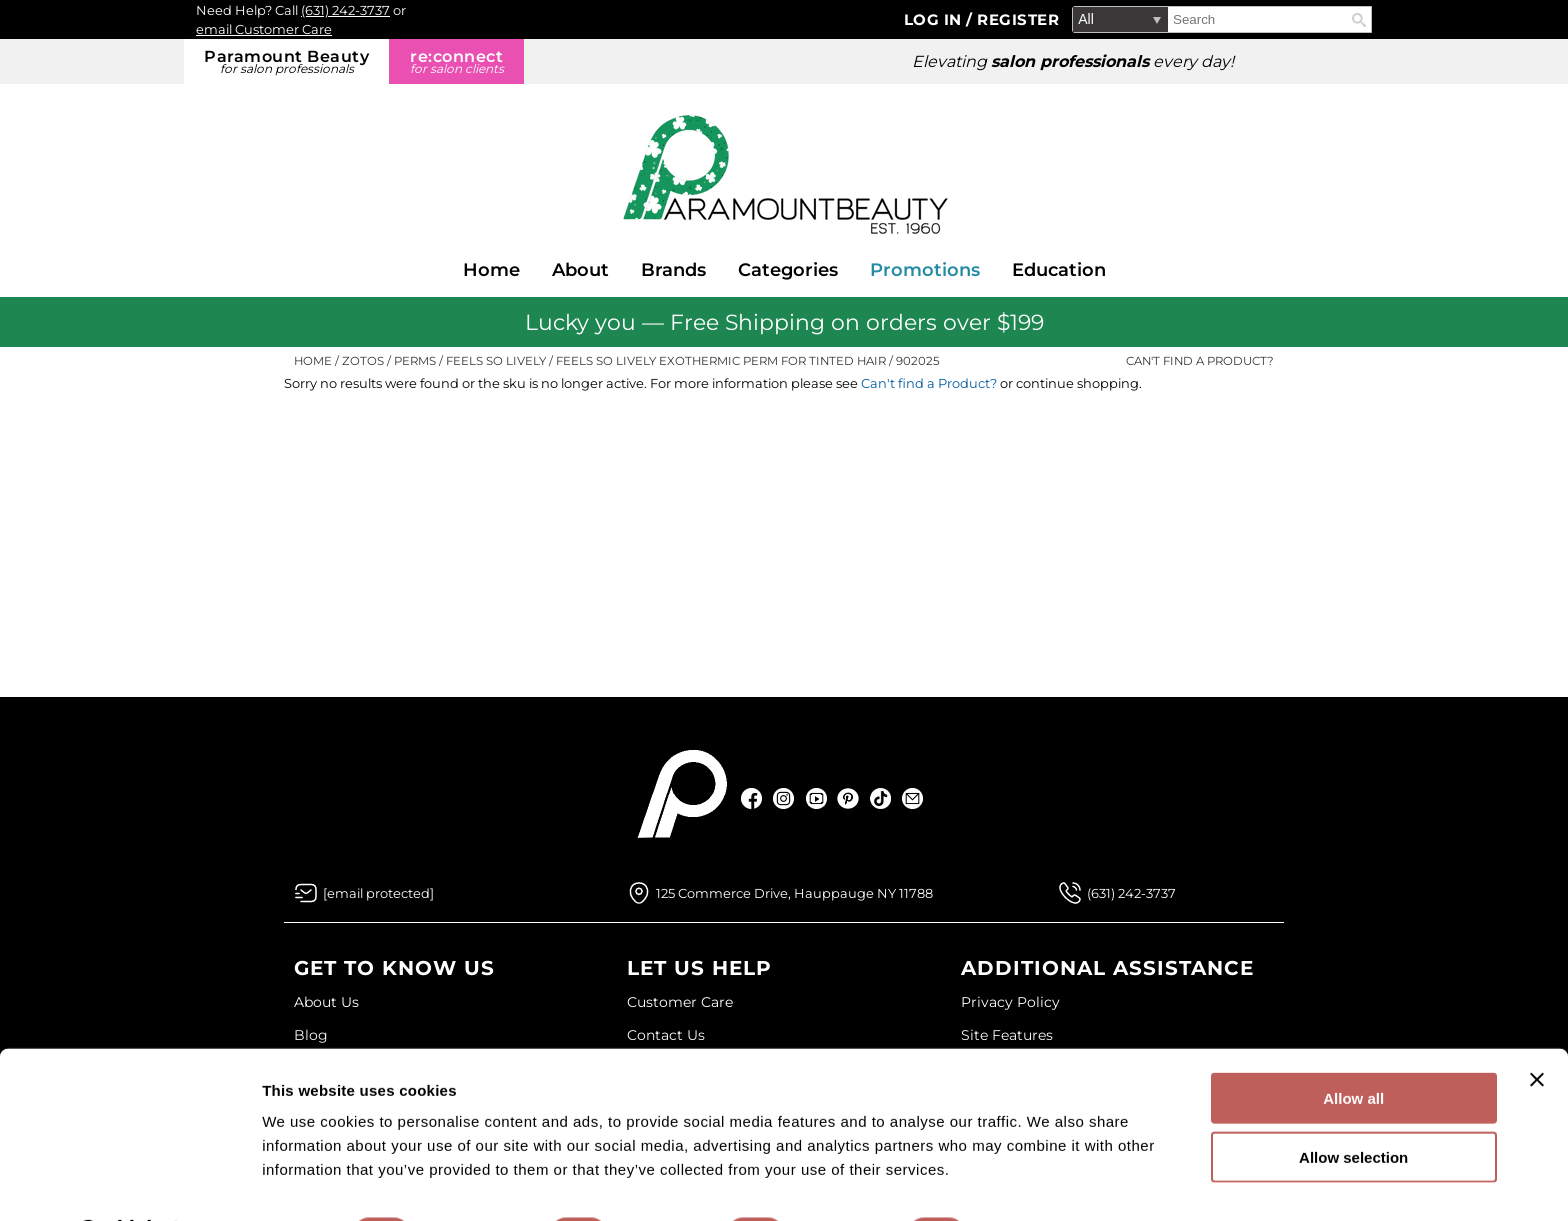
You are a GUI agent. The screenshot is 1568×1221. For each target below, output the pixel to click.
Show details (1049, 1181)
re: (456, 61)
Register (1018, 19)
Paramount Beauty (286, 61)
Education (1059, 270)
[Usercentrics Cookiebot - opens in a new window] (129, 1182)
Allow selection (1353, 1104)
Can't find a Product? (1200, 361)
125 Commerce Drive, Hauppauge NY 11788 (794, 893)
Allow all (1353, 1045)
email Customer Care (264, 29)
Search (1359, 20)
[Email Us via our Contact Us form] (378, 893)
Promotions (925, 270)
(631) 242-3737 (345, 10)
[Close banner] (1537, 1027)
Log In (935, 19)
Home (491, 270)
